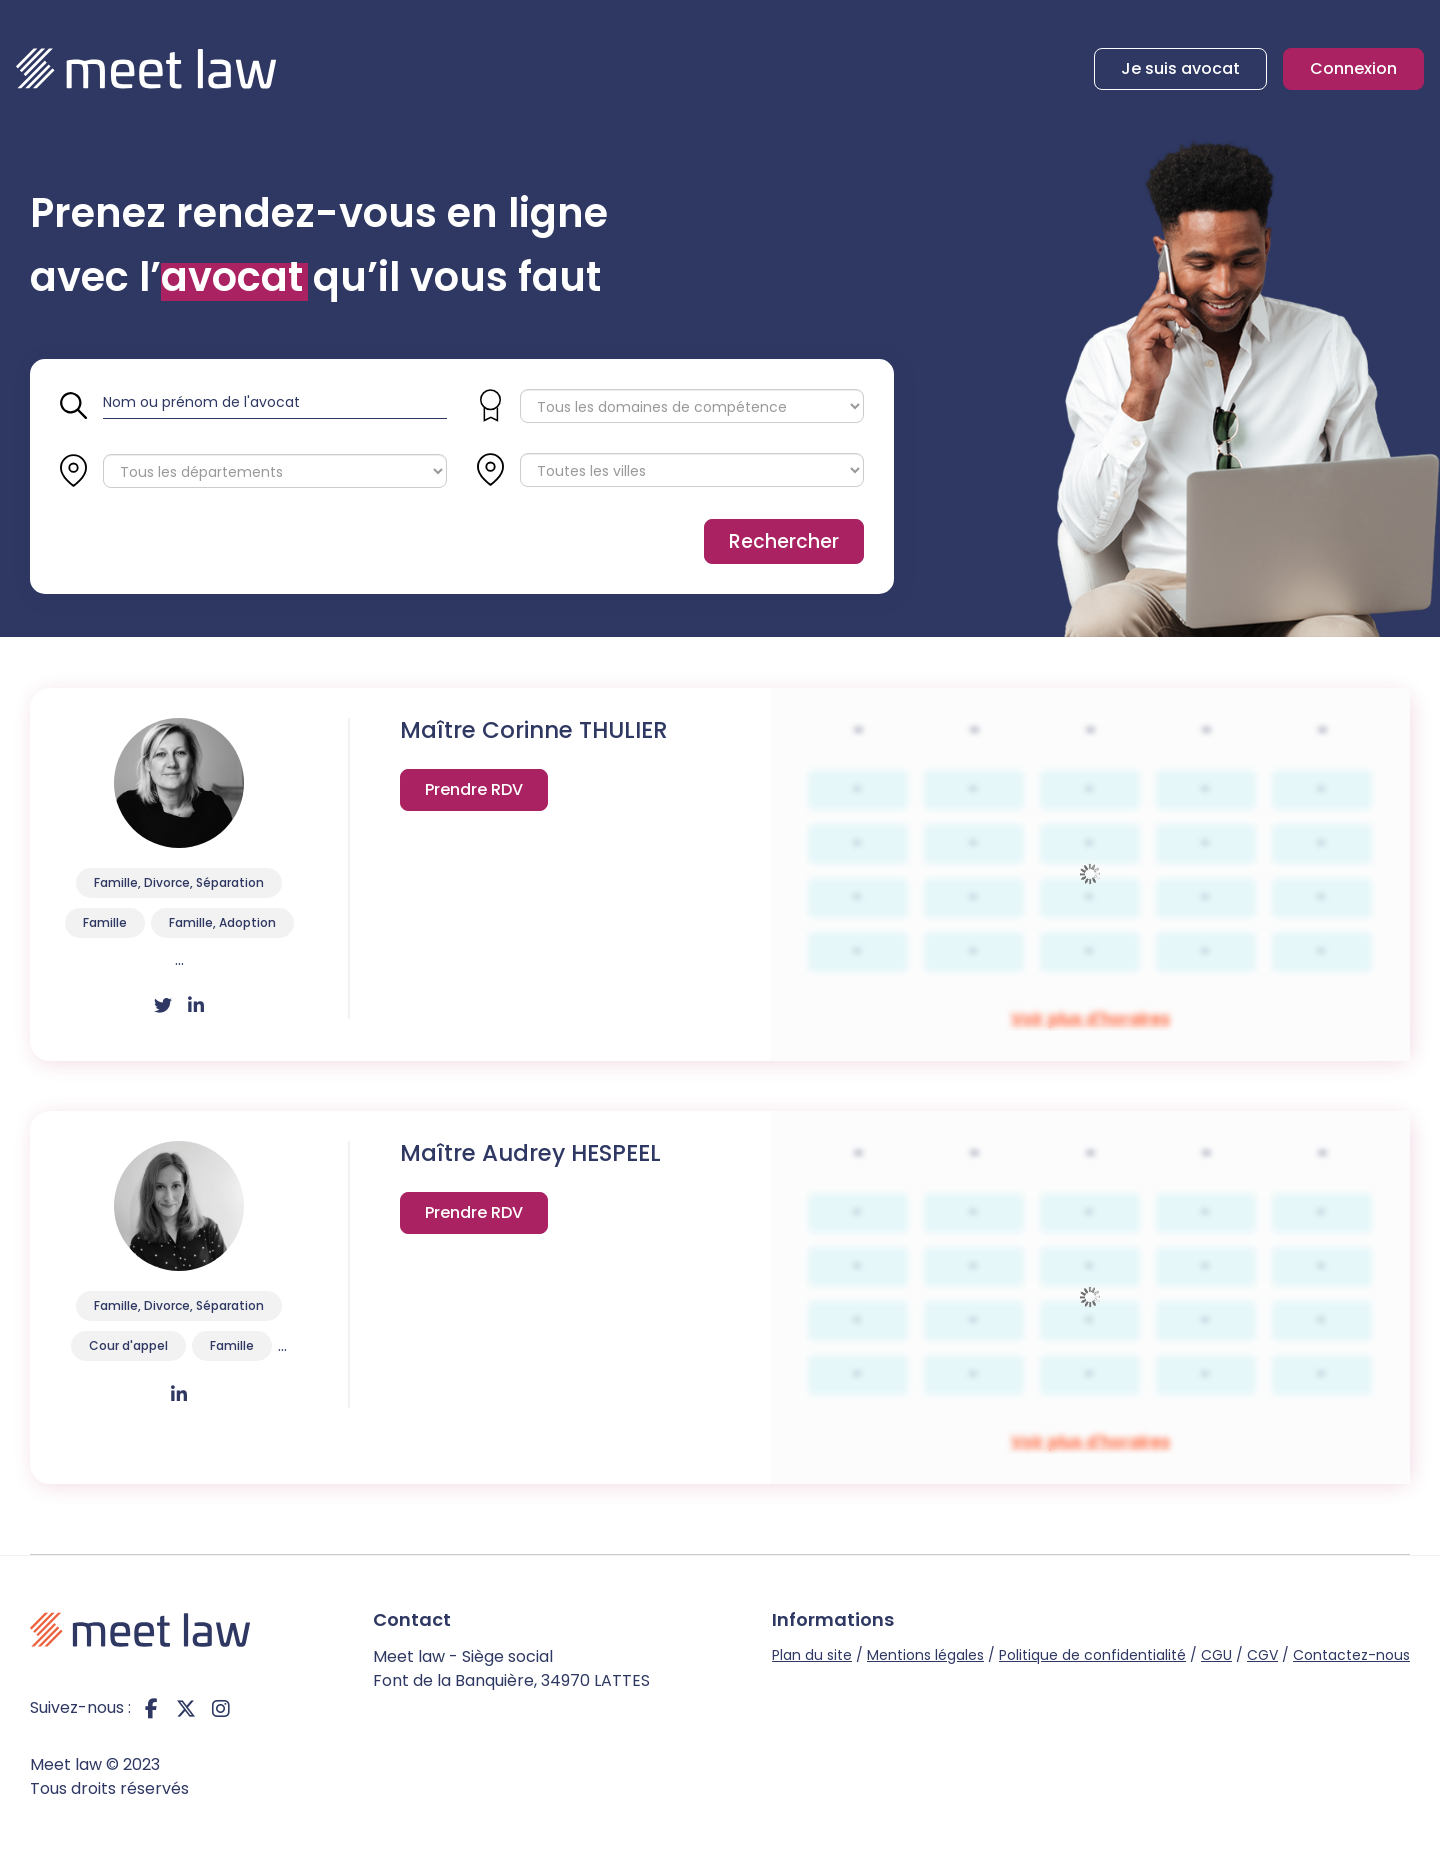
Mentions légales (925, 1655)
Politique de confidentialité (1092, 1655)
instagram (221, 1708)
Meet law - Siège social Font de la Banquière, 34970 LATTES (511, 1668)
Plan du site (812, 1655)
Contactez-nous (1351, 1655)
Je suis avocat (1180, 68)
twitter (186, 1708)
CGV (1262, 1655)
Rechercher (784, 541)
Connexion (1353, 68)
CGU (1216, 1655)
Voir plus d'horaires (474, 794)
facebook (151, 1708)
